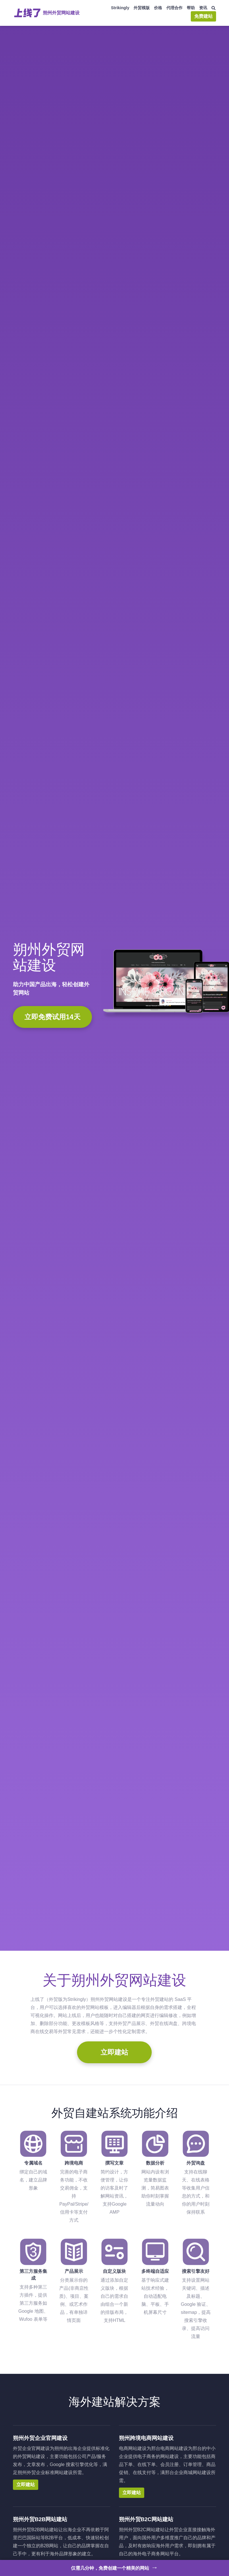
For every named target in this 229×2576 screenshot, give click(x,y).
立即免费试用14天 (52, 1017)
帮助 (191, 7)
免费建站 (203, 16)
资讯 (203, 7)
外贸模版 (142, 7)
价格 (158, 7)
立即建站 (114, 2052)
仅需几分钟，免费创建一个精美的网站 (114, 2567)
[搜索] (213, 8)
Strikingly (120, 7)
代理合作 (174, 7)
